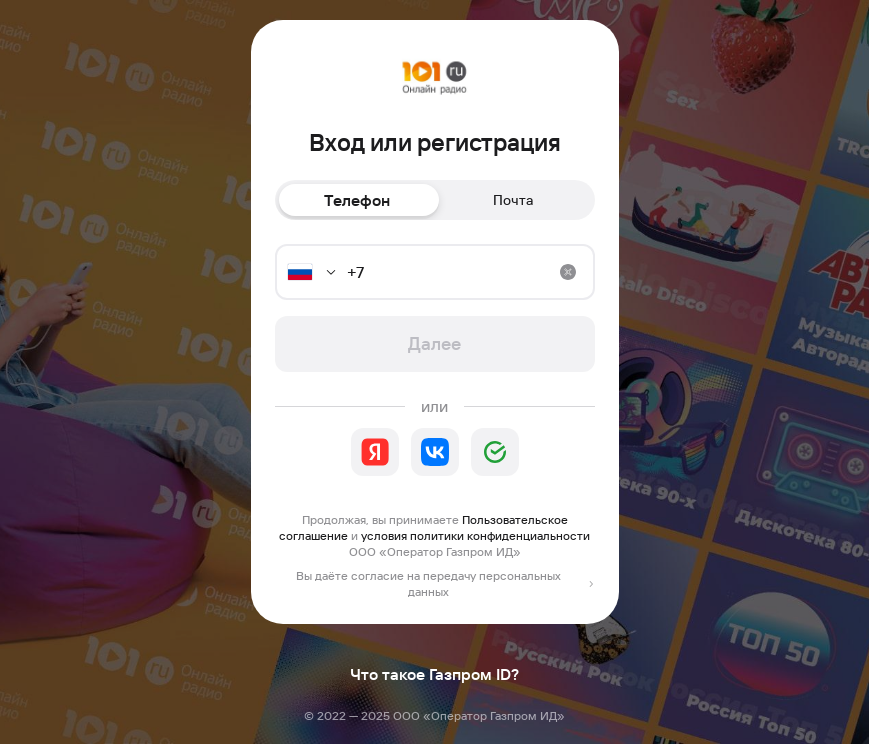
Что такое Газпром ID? (434, 674)
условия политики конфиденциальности (475, 535)
